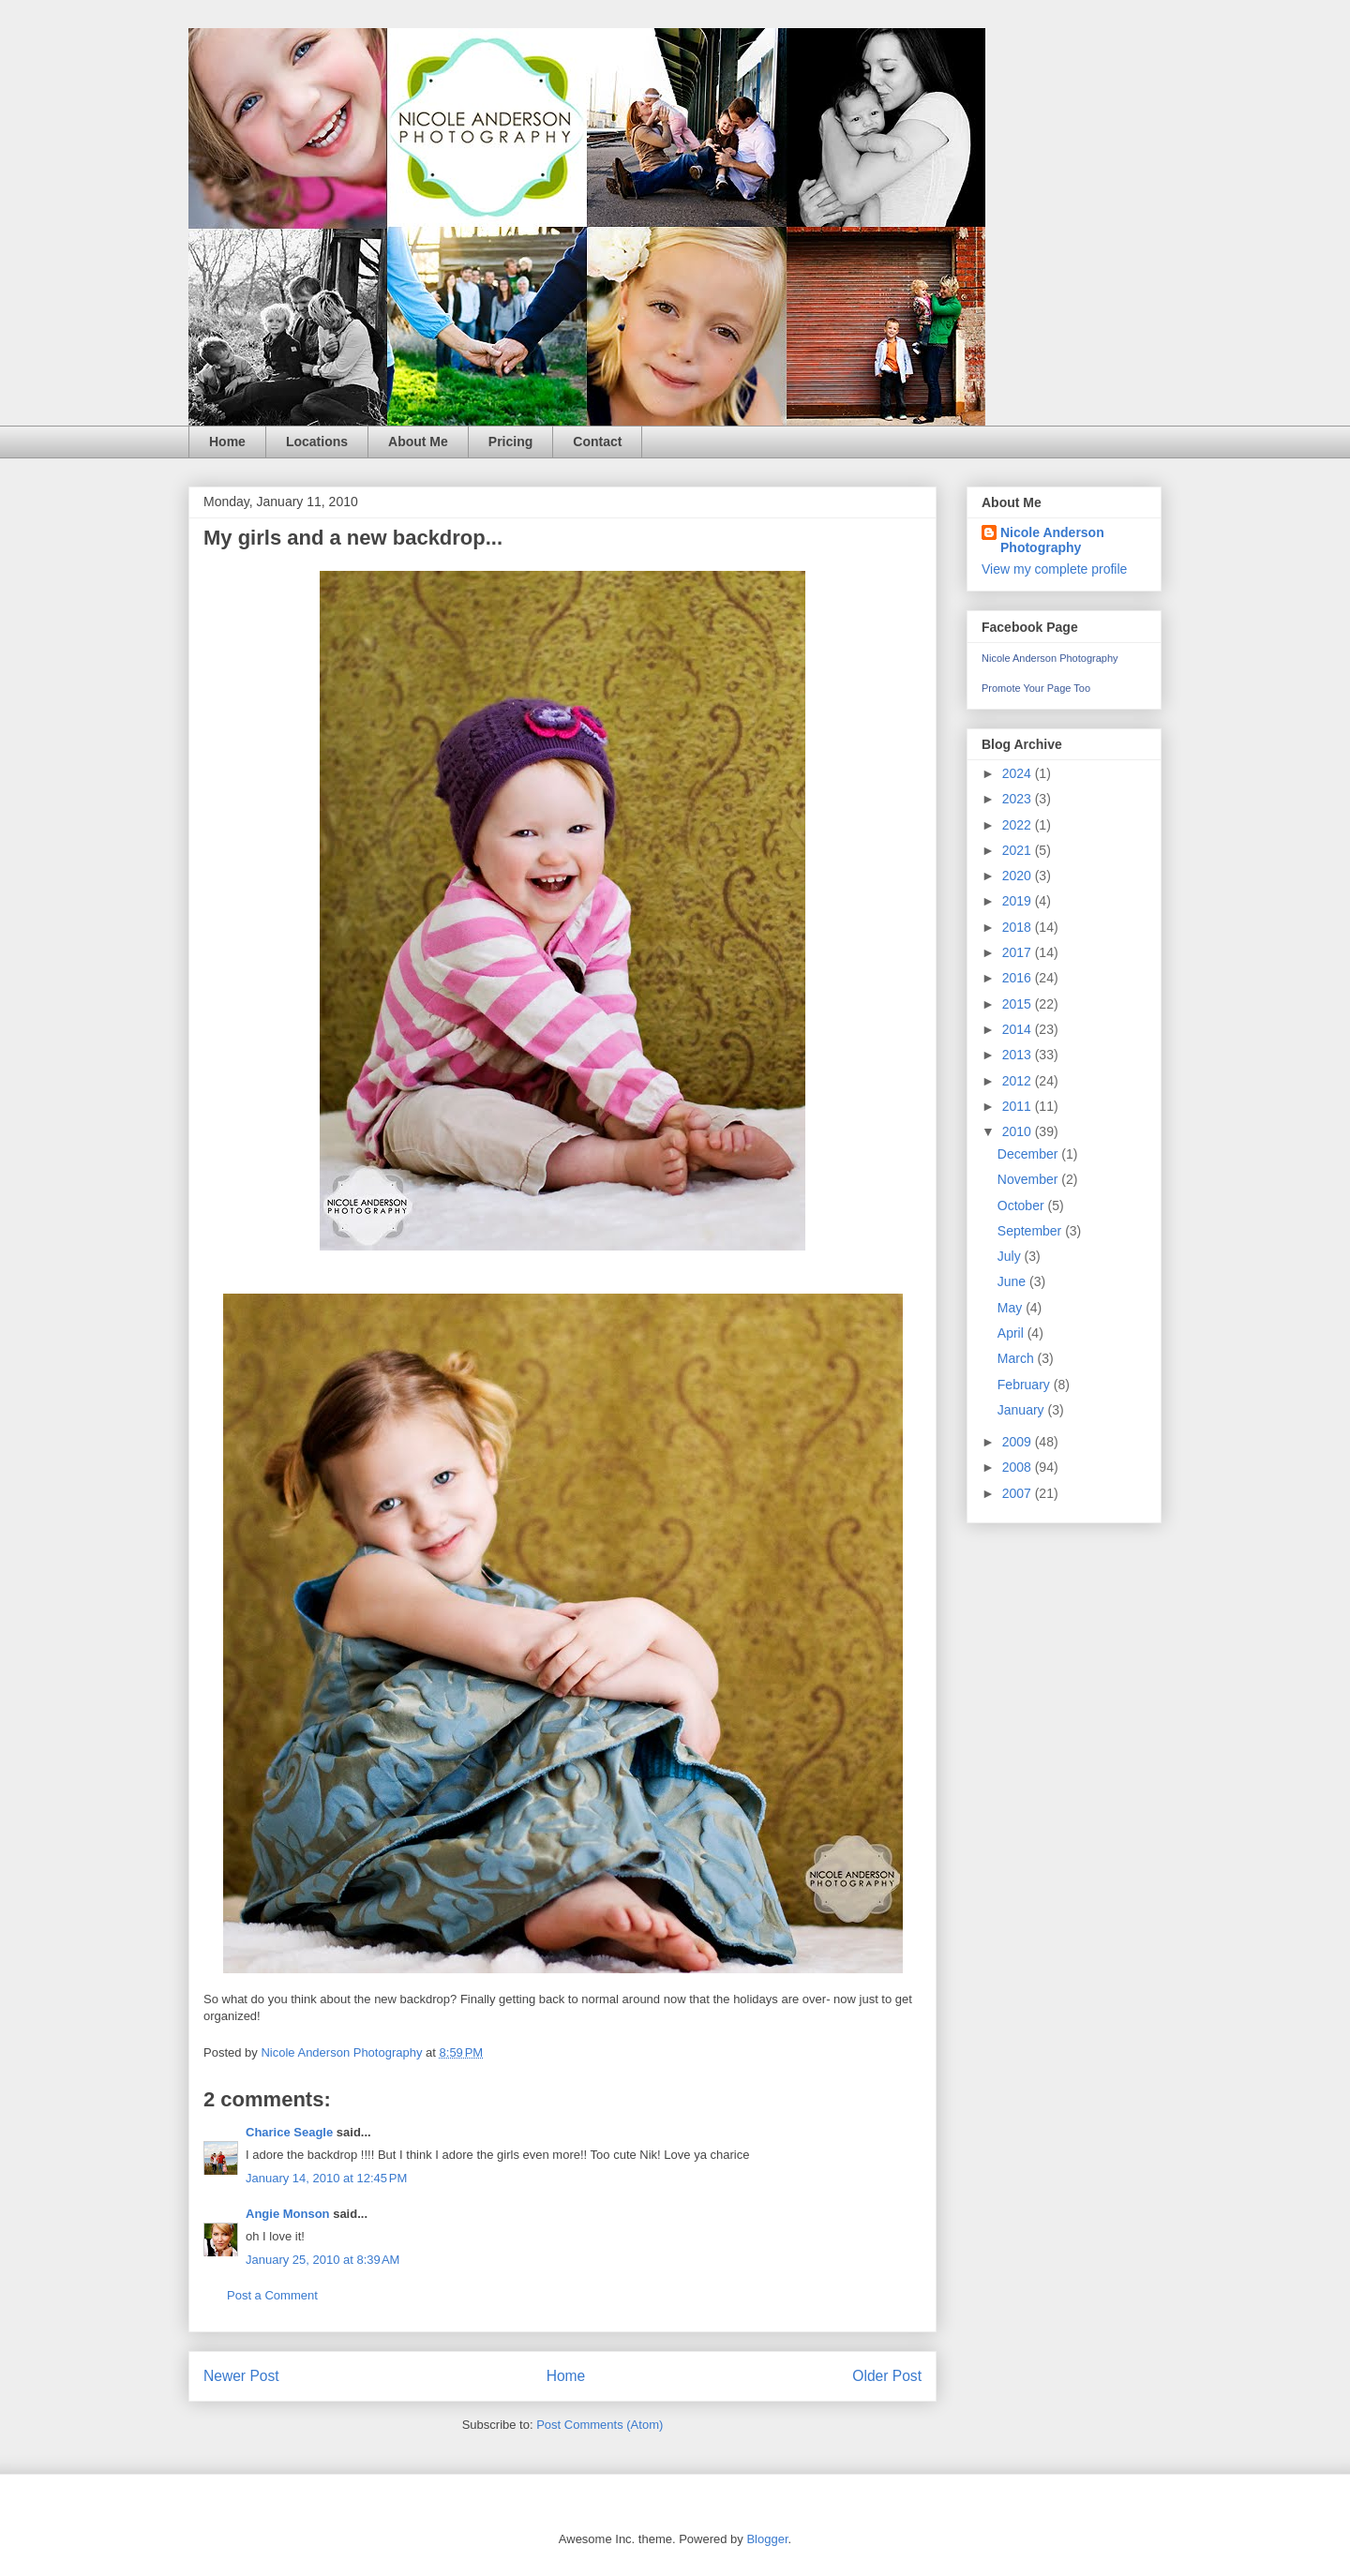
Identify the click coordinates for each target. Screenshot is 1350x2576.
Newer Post (241, 2376)
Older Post (887, 2376)
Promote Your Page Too (1036, 688)
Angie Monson (288, 2214)
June (1013, 1281)
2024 (1018, 773)
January (1023, 1409)
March (1018, 1358)
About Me (418, 441)
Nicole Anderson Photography (1052, 540)
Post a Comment (272, 2295)
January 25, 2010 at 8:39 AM (322, 2260)
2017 (1018, 952)
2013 (1018, 1054)
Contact (597, 441)
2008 (1018, 1467)
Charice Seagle (289, 2132)
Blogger (767, 2539)
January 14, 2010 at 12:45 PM (326, 2178)
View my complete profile (1054, 569)
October (1023, 1205)
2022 (1018, 824)
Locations (317, 441)
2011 (1018, 1106)
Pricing (510, 441)
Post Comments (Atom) (599, 2425)
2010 (1018, 1131)
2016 (1018, 977)
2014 (1018, 1029)
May (1012, 1307)
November (1029, 1179)
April (1013, 1332)
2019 (1018, 900)
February (1026, 1384)
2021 (1018, 850)
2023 (1018, 798)
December (1029, 1153)
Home (227, 441)
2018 (1018, 927)
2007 (1018, 1493)
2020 (1018, 875)
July (1011, 1256)
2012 (1018, 1080)
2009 (1018, 1441)
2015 (1018, 1003)
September (1031, 1230)
